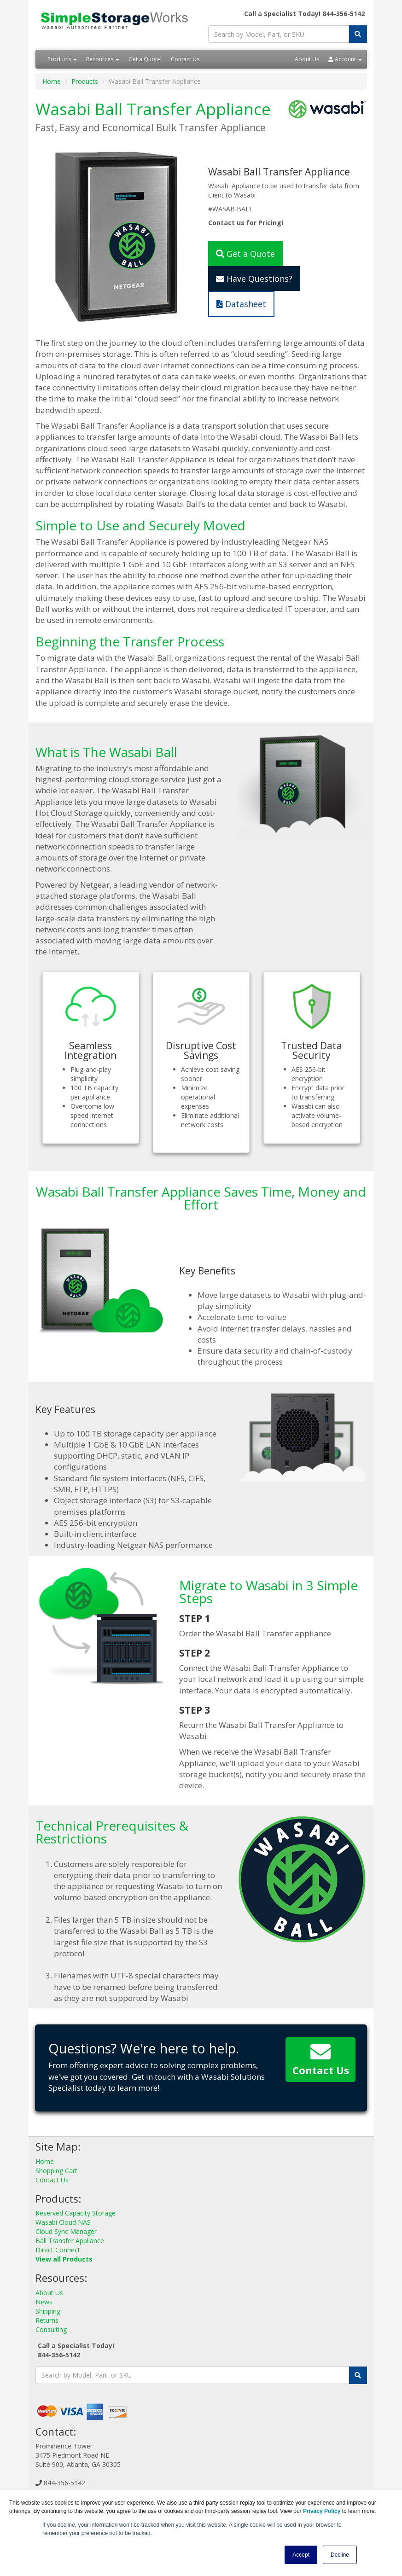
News (43, 2301)
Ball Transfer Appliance (69, 2240)
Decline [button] (340, 2555)
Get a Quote (245, 253)
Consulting (51, 2329)
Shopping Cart (56, 2170)
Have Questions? (254, 278)
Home (51, 81)
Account (345, 59)
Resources (102, 59)
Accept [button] (300, 2555)
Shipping (47, 2311)
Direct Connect (57, 2249)
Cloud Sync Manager (66, 2231)
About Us (307, 59)
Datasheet (241, 303)
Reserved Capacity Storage (75, 2213)
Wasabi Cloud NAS (63, 2222)
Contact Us (185, 59)
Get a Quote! (145, 59)
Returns (46, 2320)
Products (62, 59)
